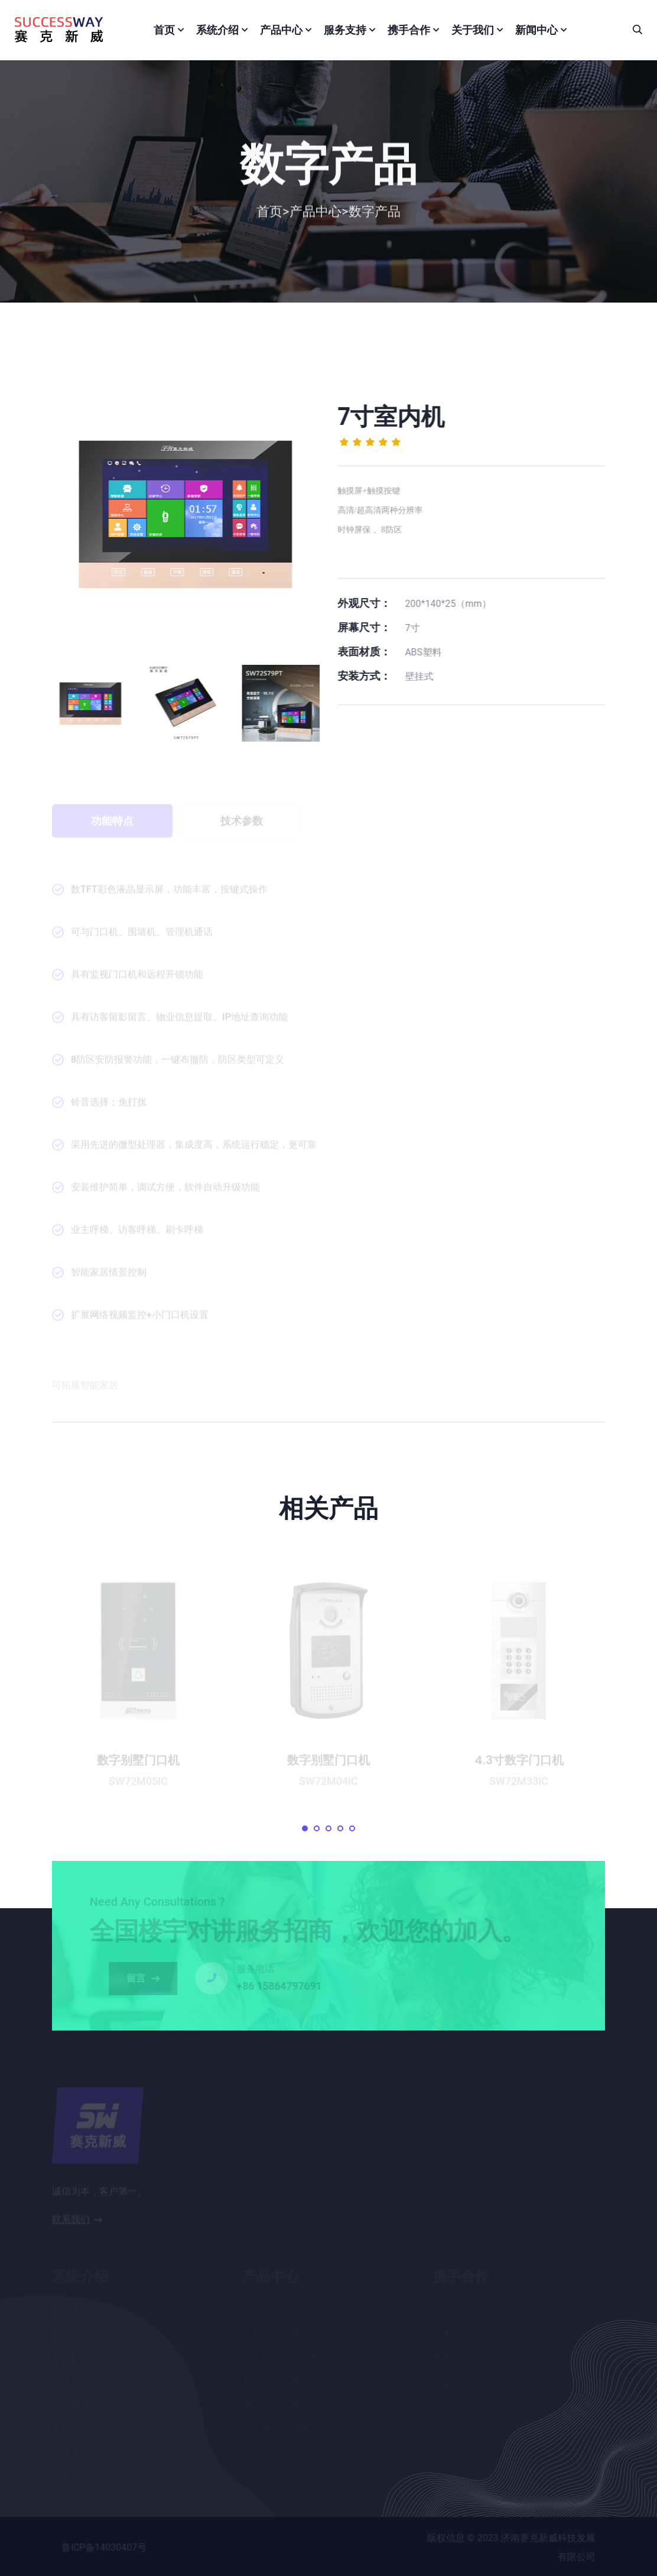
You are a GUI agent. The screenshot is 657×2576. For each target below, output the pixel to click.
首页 (164, 29)
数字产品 (375, 216)
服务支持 (345, 29)
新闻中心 (536, 29)
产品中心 (281, 29)
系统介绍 (217, 29)
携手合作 (409, 29)
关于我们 (472, 29)
